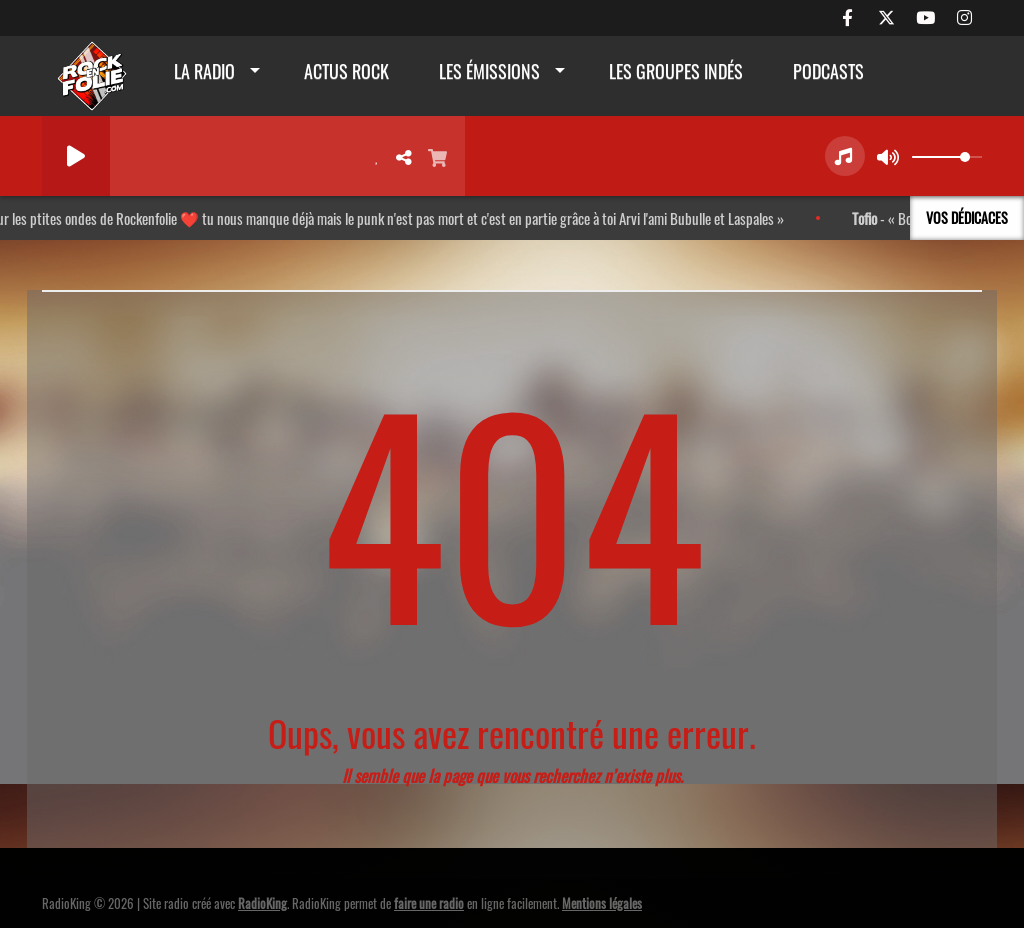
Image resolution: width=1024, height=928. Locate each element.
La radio (204, 71)
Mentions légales (602, 903)
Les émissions (489, 71)
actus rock (346, 71)
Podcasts (828, 71)
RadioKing (262, 903)
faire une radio (429, 903)
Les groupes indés (676, 71)
